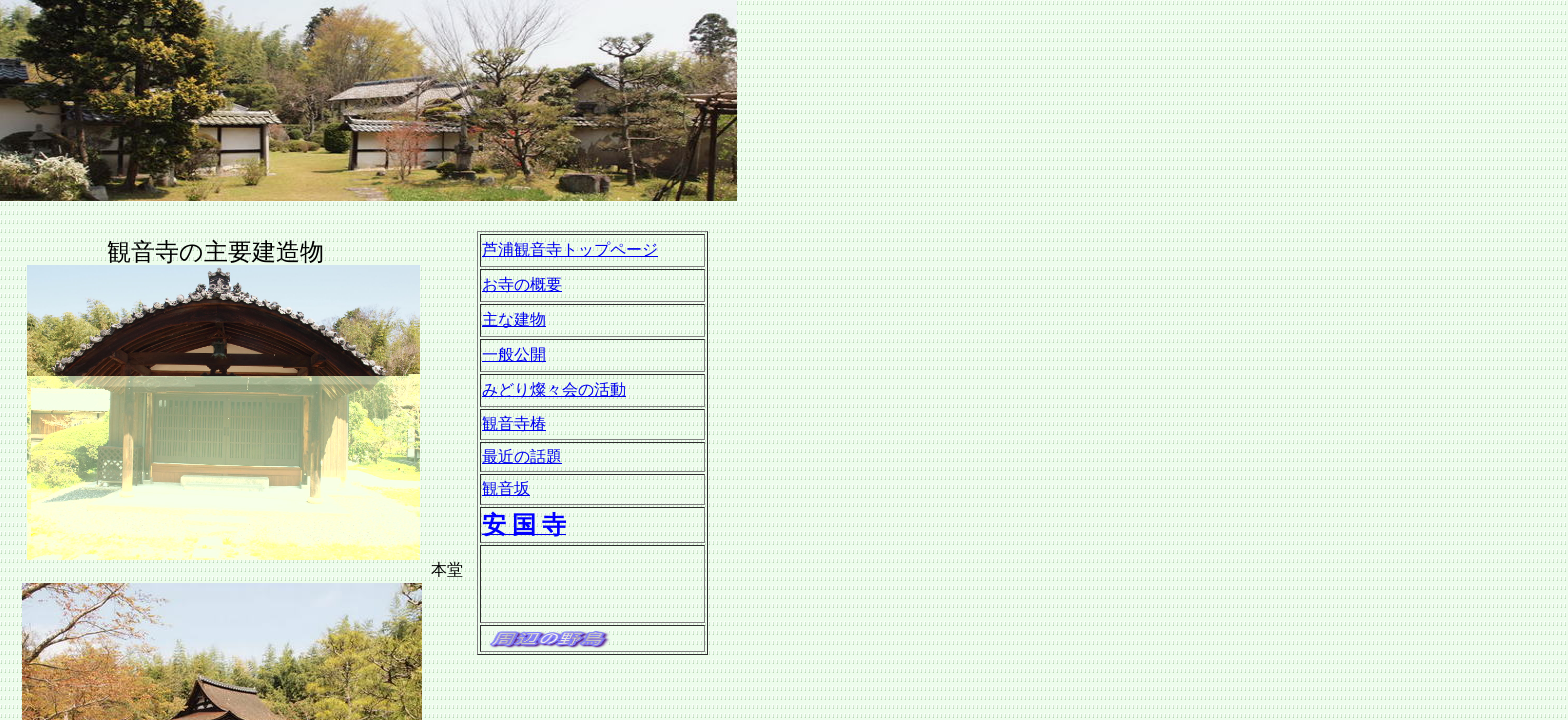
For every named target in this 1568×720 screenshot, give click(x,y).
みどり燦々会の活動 (554, 389)
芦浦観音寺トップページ (570, 249)
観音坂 (506, 488)
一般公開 (514, 354)
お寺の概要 (522, 284)
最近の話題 (522, 456)
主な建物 (514, 319)
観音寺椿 (514, 423)
